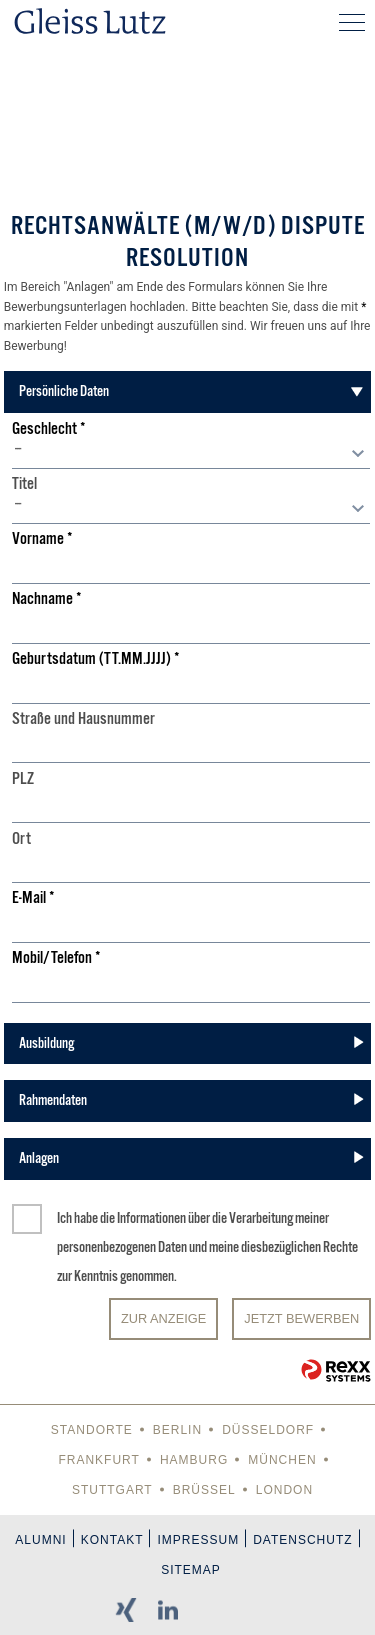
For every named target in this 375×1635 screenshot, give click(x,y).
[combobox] (191, 454)
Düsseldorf (268, 1430)
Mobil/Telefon (56, 958)
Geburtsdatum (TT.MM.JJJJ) (96, 659)
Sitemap (191, 1570)
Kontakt (112, 1540)
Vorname (42, 539)
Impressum (198, 1540)
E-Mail (33, 898)
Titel (24, 484)
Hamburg (194, 1460)
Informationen (151, 1218)
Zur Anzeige (163, 1318)
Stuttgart (112, 1490)
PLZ (23, 779)
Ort (21, 839)
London (284, 1490)
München (282, 1460)
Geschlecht (49, 429)
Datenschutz (302, 1540)
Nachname (47, 599)
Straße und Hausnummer (83, 719)
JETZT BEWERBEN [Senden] (301, 1318)
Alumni (40, 1540)
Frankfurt (98, 1460)
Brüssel (204, 1490)
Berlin (177, 1430)
